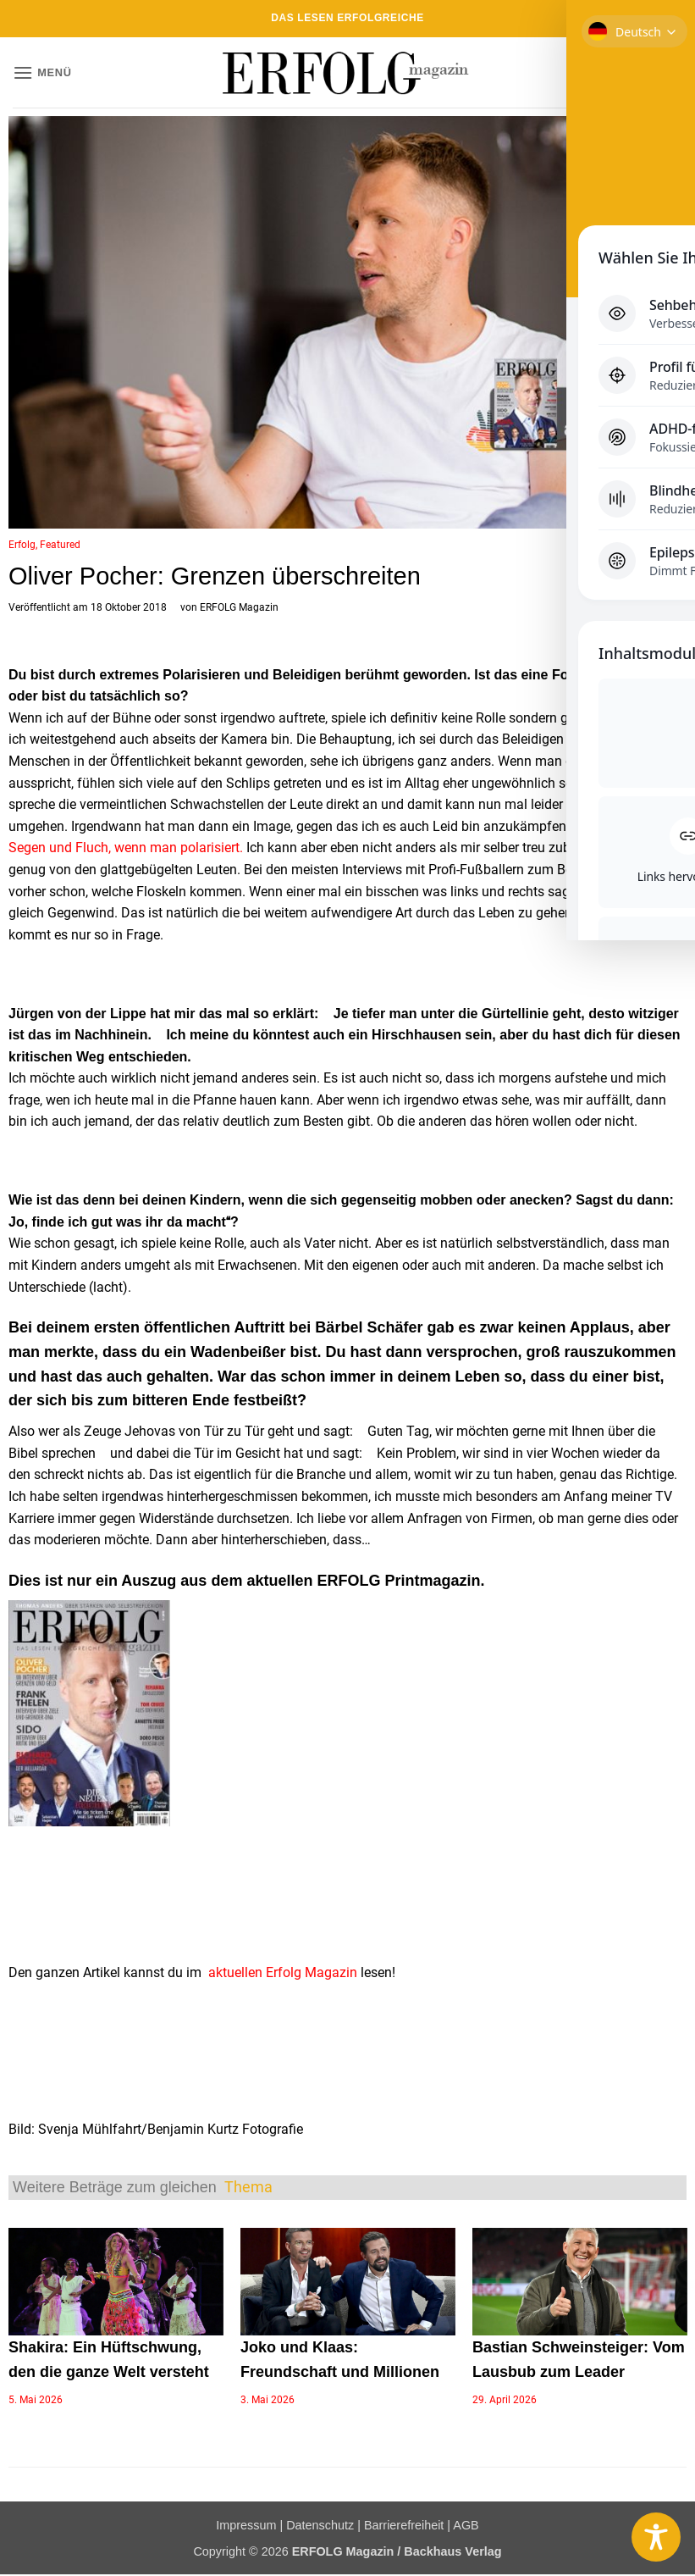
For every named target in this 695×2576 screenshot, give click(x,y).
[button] (42, 72)
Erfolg (22, 545)
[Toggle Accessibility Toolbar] (656, 2537)
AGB (465, 2525)
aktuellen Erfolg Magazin (282, 1972)
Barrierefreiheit (404, 2525)
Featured (60, 545)
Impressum (246, 2525)
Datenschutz (320, 2525)
